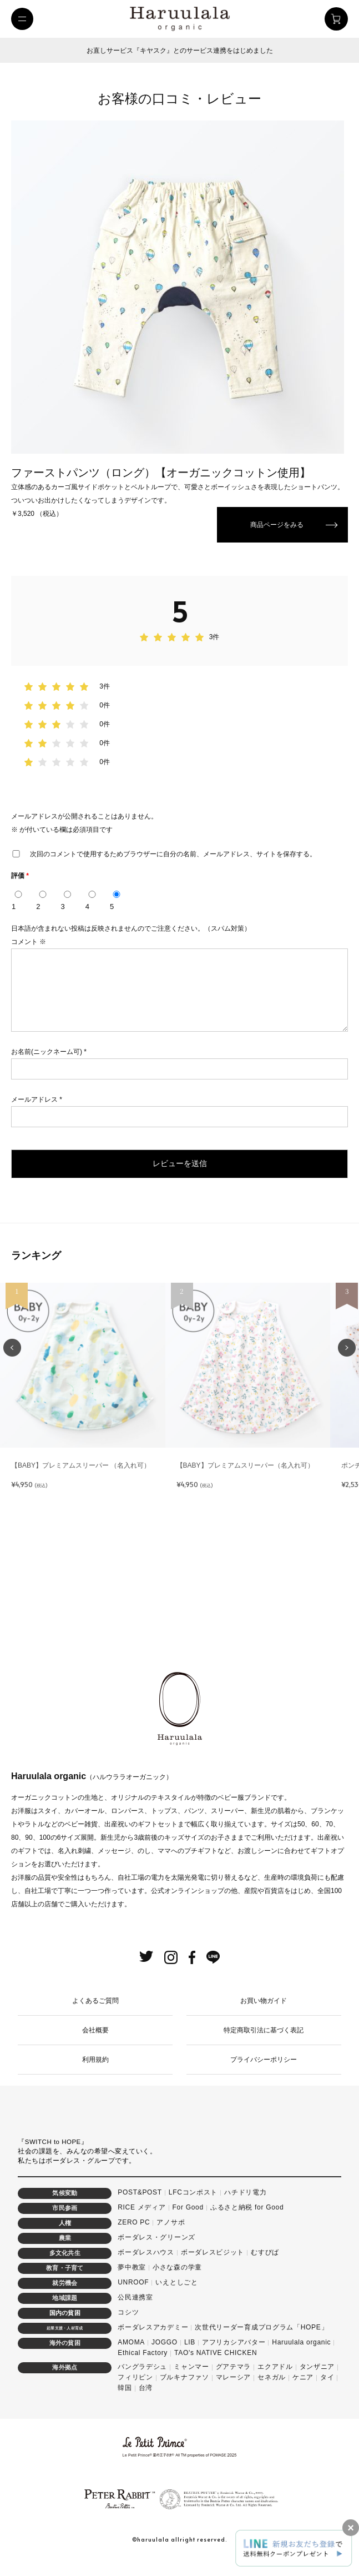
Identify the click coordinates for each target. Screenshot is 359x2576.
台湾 (146, 2401)
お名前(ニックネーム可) (49, 1065)
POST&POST (140, 2206)
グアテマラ (233, 2380)
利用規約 (95, 2073)
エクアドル (275, 2380)
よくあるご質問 (95, 2014)
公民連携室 (135, 2310)
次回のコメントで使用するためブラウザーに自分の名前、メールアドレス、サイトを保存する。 (173, 854)
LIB (189, 2355)
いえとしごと (176, 2295)
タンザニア (317, 2380)
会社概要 (95, 2043)
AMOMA (131, 2355)
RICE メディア (141, 2221)
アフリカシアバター (233, 2355)
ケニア (303, 2390)
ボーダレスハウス (146, 2265)
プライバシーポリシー (263, 2073)
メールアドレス (36, 1113)
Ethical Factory (143, 2366)
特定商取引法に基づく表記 (264, 2043)
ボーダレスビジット (212, 2265)
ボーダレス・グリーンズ (156, 2250)
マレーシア (233, 2390)
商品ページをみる (277, 525)
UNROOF (133, 2295)
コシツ (128, 2325)
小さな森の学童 (177, 2280)
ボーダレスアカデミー (153, 2340)
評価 (20, 876)
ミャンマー (191, 2380)
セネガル (271, 2390)
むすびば (265, 2265)
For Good (188, 2221)
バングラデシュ (142, 2380)
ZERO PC (134, 2235)
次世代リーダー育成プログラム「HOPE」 (261, 2340)
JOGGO (164, 2355)
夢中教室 (132, 2280)
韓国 (125, 2401)
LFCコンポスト (193, 2206)
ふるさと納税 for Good (247, 2221)
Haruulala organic (301, 2355)
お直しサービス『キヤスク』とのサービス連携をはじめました (180, 50)
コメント (28, 942)
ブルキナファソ (184, 2390)
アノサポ (170, 2235)
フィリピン (135, 2390)
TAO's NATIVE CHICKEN (215, 2366)
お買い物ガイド (263, 2014)
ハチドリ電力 (245, 2206)
